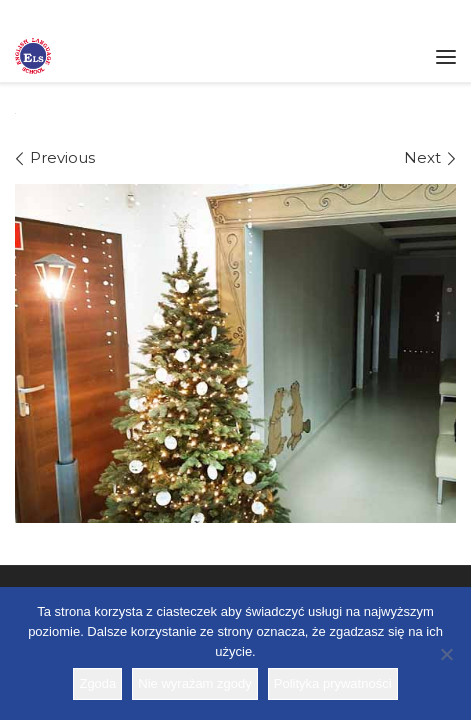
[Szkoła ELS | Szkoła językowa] (33, 54)
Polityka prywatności (333, 683)
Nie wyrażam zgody (194, 683)
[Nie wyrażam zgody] (446, 654)
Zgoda (97, 683)
